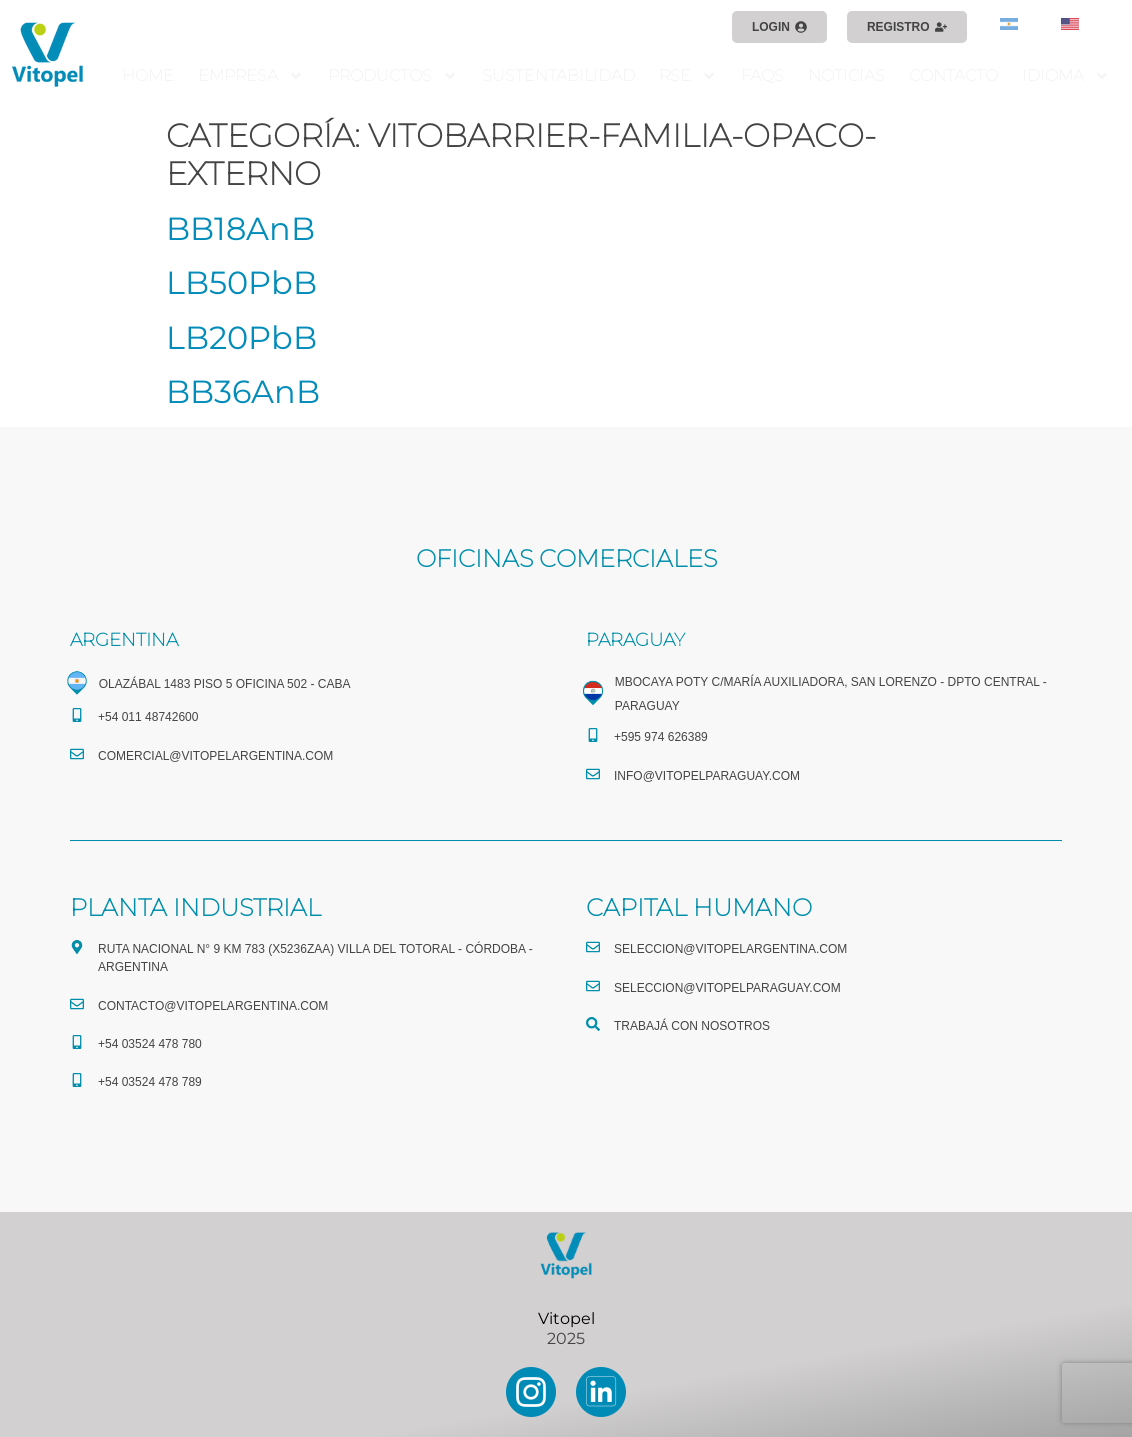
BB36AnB (243, 391)
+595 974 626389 (661, 737)
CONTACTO (953, 75)
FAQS (762, 75)
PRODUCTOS (393, 76)
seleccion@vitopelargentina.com (730, 949)
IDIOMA (1066, 76)
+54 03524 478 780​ (150, 1044)
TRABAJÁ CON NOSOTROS (692, 1026)
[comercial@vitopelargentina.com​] (77, 754)
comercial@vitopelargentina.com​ (215, 756)
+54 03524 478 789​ (150, 1082)
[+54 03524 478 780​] (77, 1042)
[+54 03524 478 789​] (77, 1080)
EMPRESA (251, 76)
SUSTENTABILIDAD (558, 75)
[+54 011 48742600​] (77, 715)
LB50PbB (241, 282)
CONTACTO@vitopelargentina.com (213, 1006)
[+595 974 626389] (593, 735)
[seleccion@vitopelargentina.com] (593, 947)
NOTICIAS (846, 75)
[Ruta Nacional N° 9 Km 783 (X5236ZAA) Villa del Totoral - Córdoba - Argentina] (77, 947)
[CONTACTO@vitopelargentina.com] (77, 1004)
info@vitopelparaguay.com (707, 776)
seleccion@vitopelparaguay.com (727, 988)
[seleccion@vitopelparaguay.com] (593, 986)
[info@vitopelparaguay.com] (593, 774)
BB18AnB (240, 228)
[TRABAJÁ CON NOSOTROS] (593, 1024)
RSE (688, 76)
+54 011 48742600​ (148, 717)
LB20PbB (241, 337)
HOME (148, 75)
